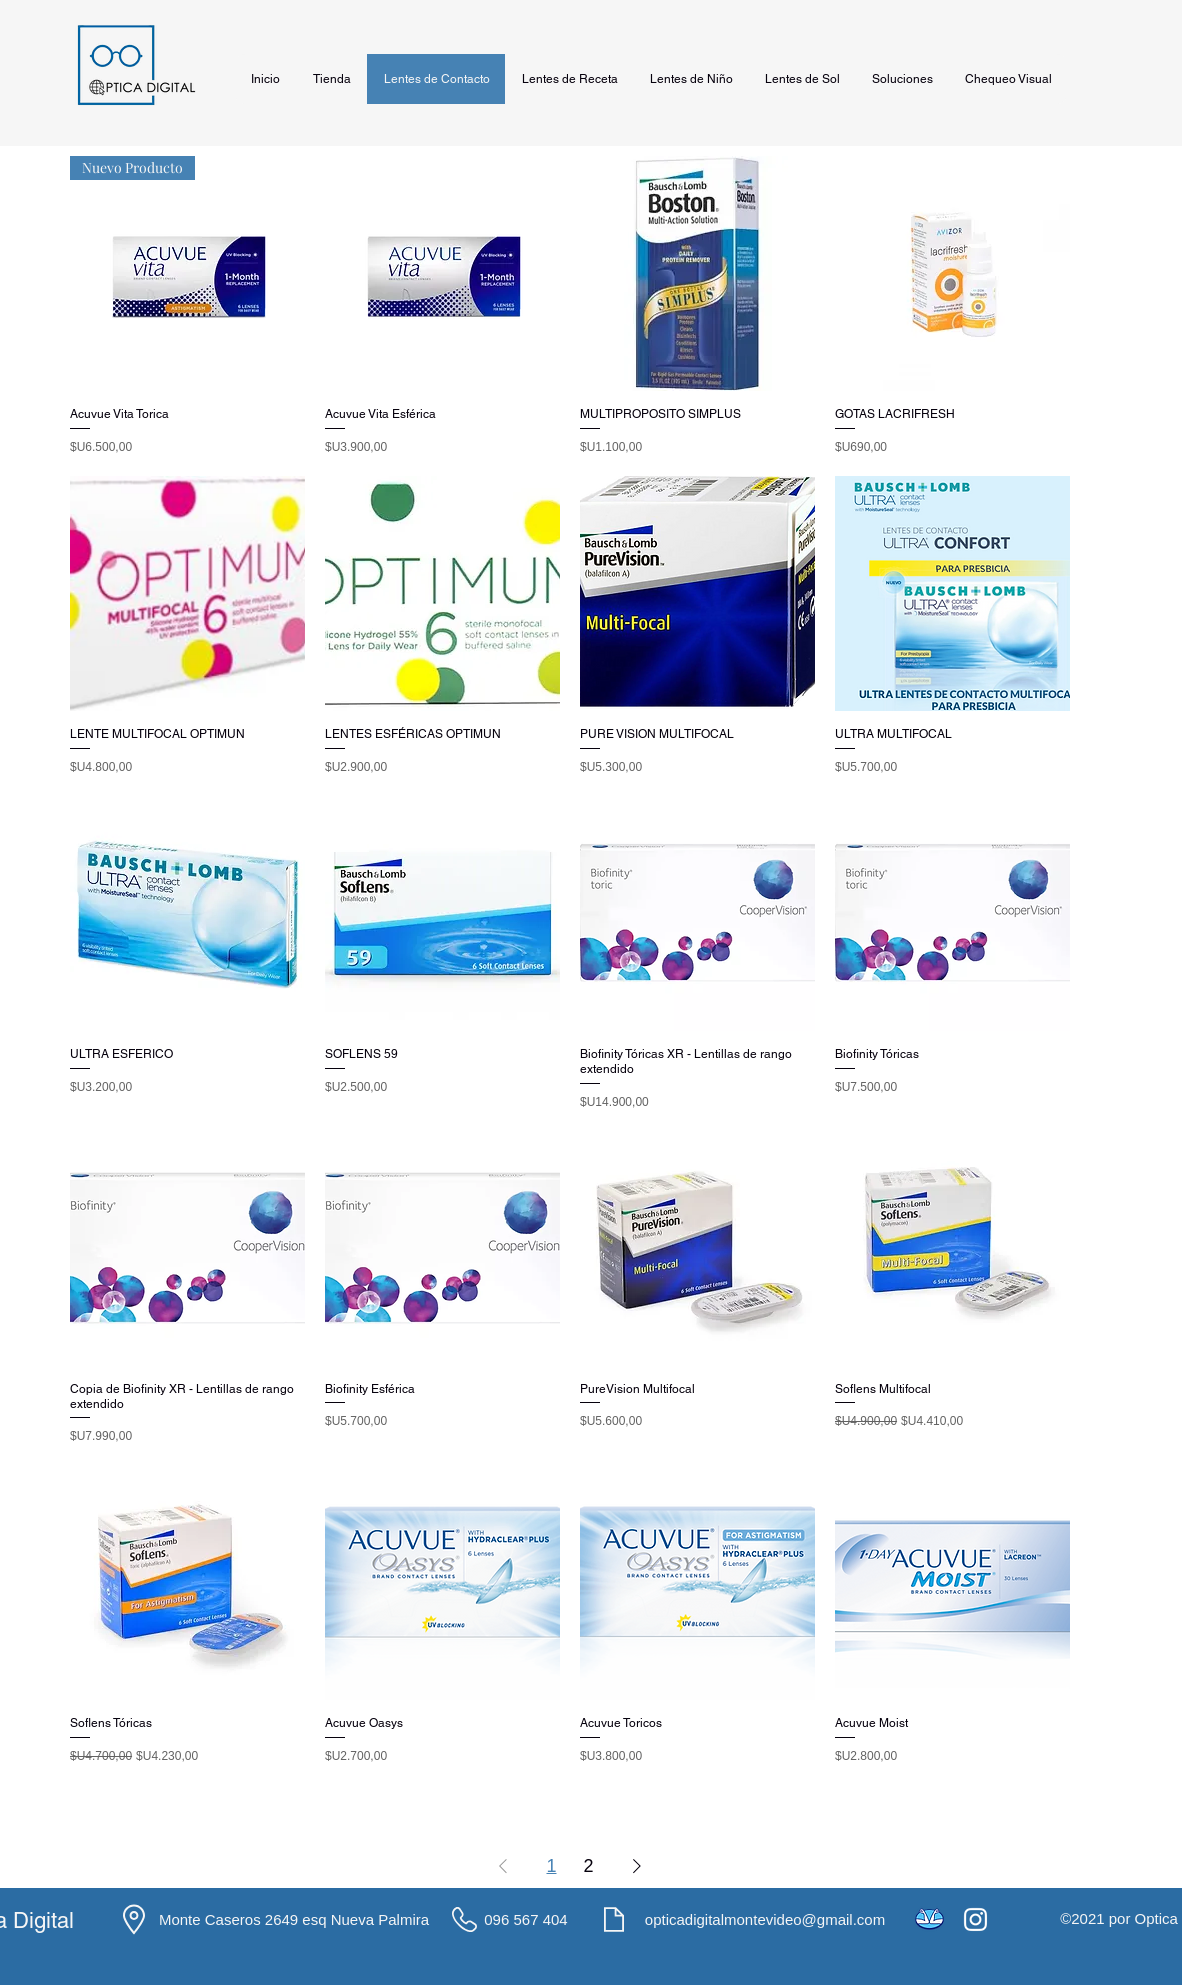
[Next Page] (637, 1865)
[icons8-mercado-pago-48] (929, 1919)
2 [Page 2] (589, 1866)
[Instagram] (975, 1919)
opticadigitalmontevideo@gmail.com (765, 1919)
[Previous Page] (503, 1865)
